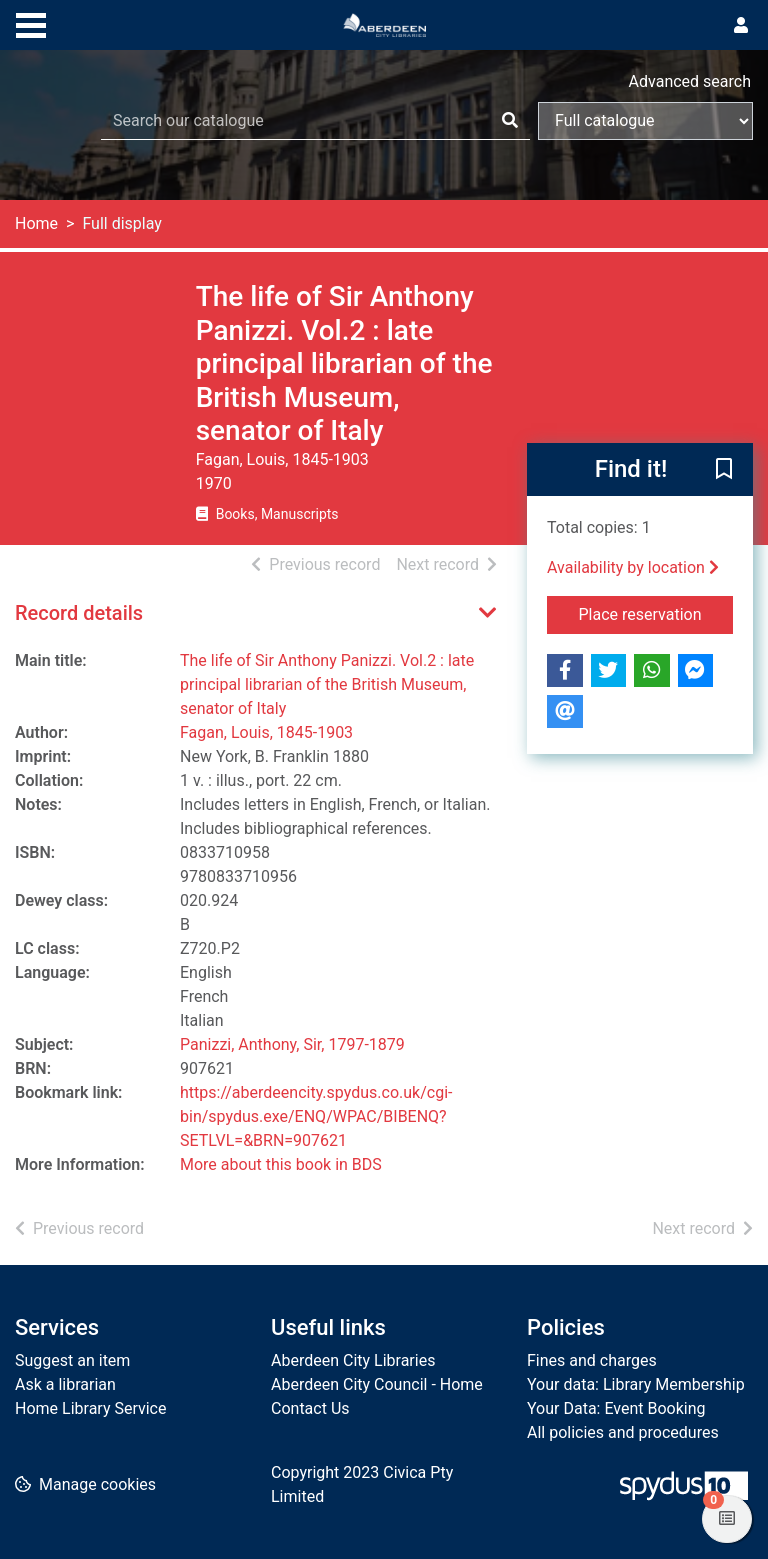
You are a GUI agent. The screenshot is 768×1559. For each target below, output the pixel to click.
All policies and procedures (623, 1432)
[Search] (510, 121)
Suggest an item (72, 1360)
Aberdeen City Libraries (353, 1360)
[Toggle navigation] (31, 23)
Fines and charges (592, 1360)
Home (36, 223)
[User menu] (741, 26)
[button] (724, 471)
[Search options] (645, 121)
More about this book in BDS (281, 1164)
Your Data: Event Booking (616, 1408)
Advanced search (690, 81)
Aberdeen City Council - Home (377, 1384)
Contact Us (310, 1408)
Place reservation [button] (656, 613)
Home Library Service (90, 1408)
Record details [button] (79, 613)
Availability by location (633, 567)
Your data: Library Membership (636, 1384)
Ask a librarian (65, 1384)
